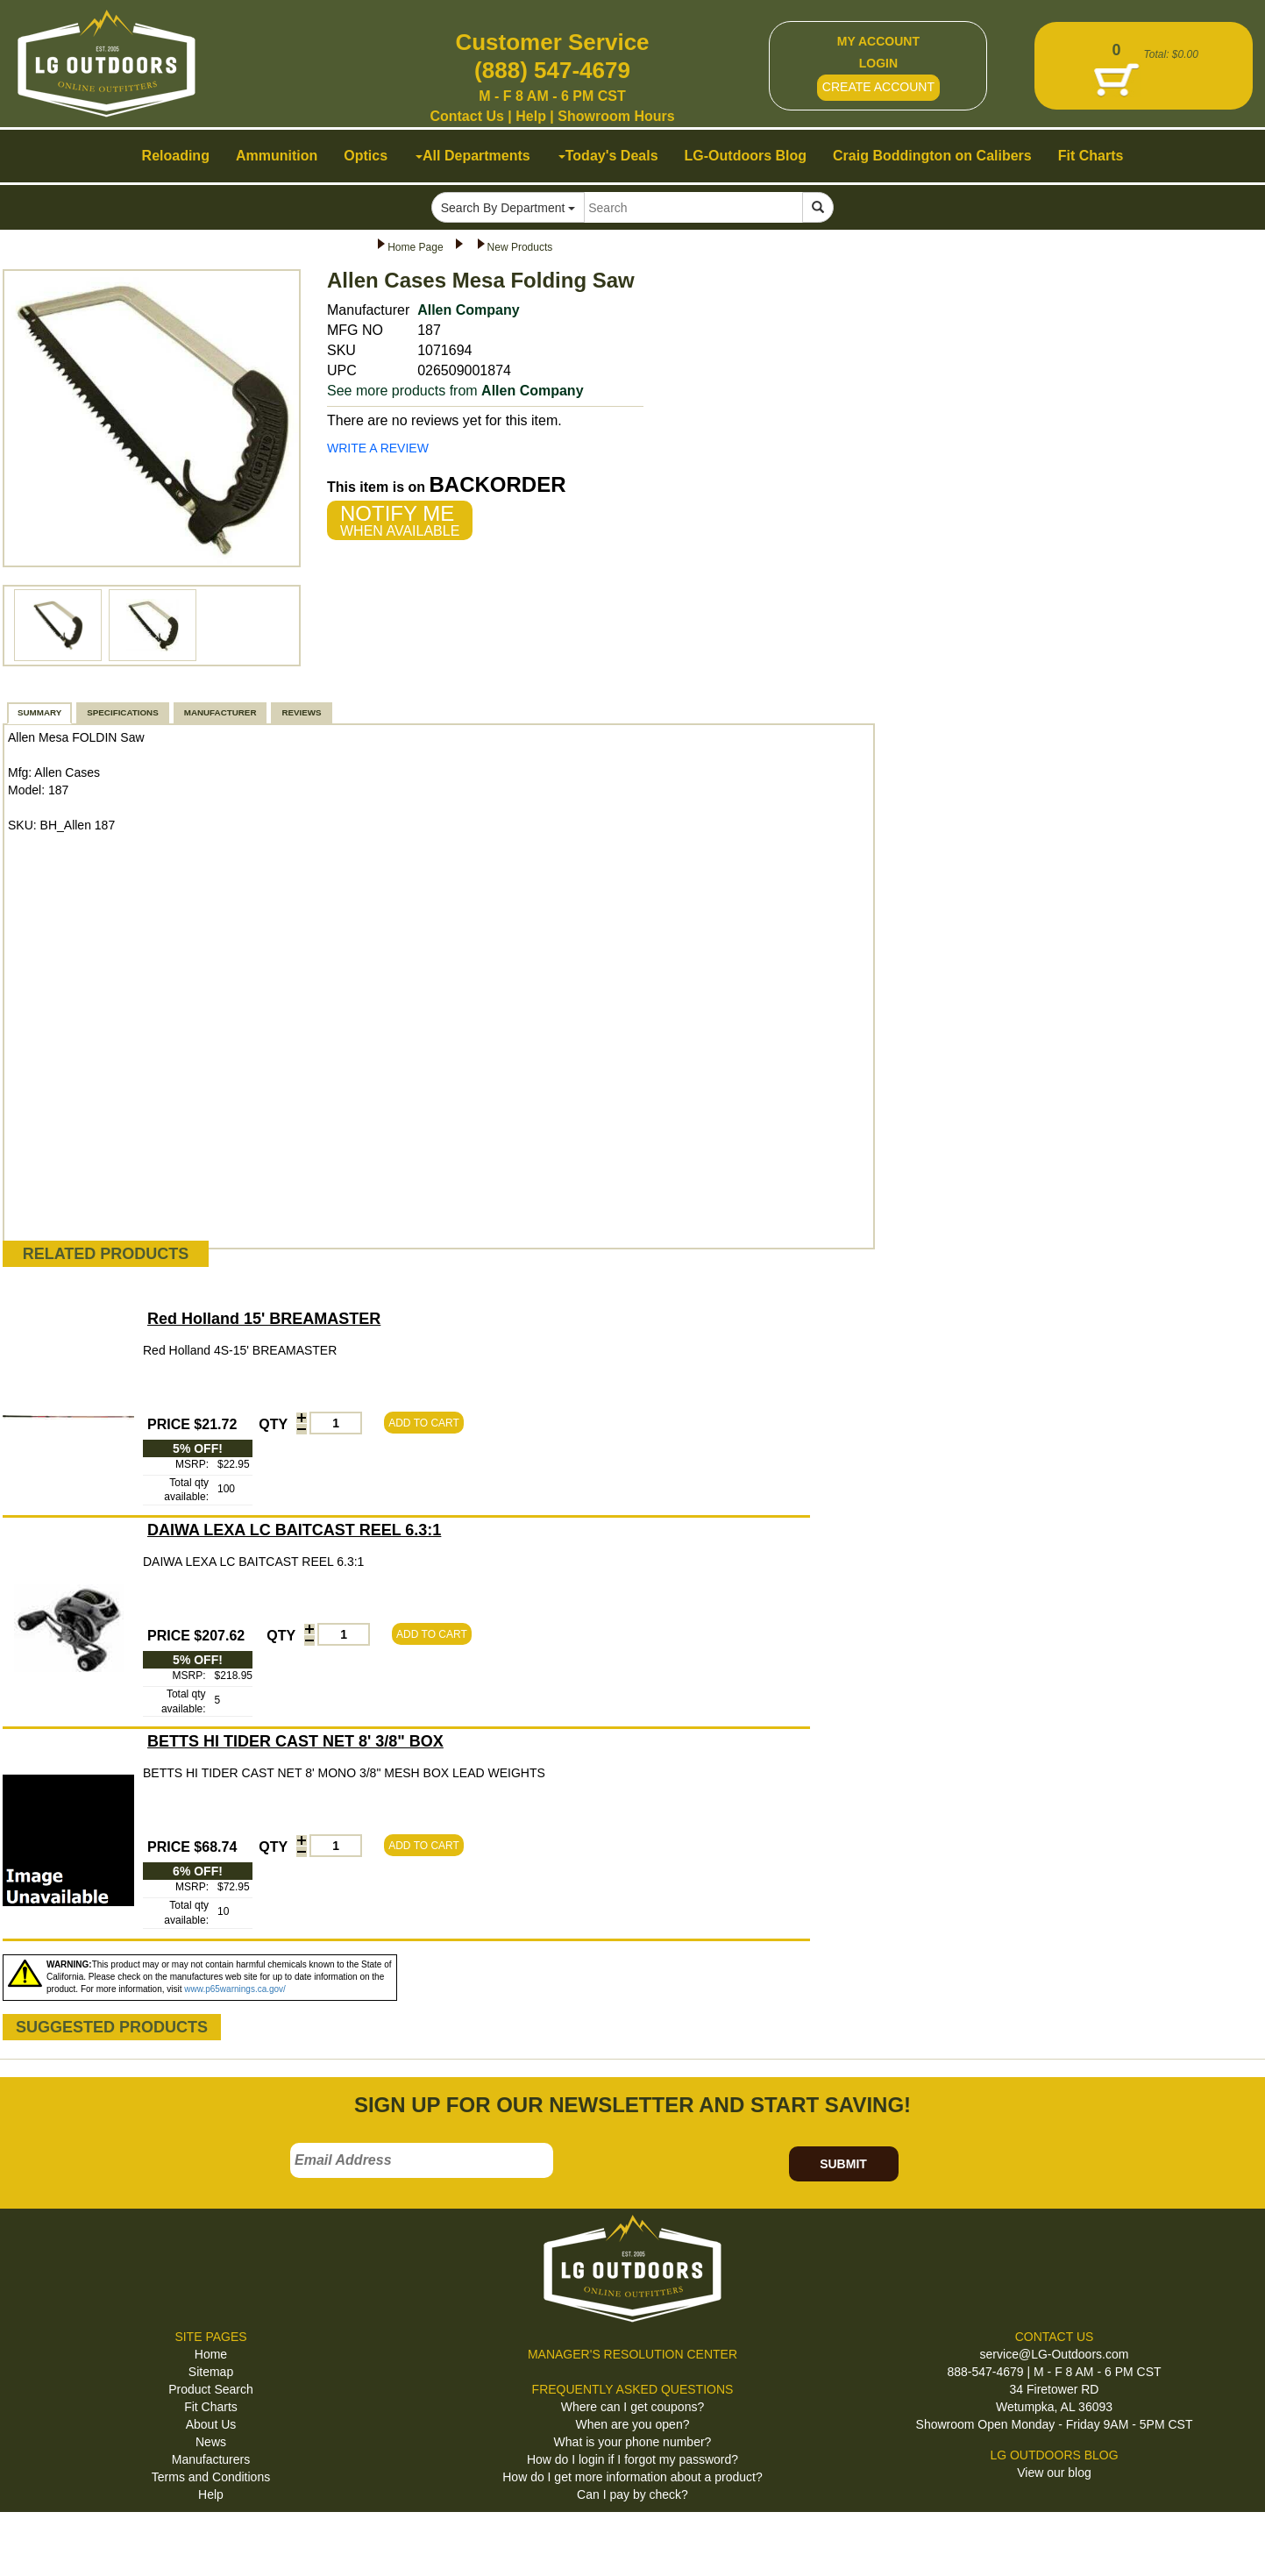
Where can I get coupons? (632, 2407)
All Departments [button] (473, 155)
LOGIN (878, 63)
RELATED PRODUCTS (106, 1254)
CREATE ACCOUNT (878, 87)
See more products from (455, 390)
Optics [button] (365, 155)
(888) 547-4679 (552, 70)
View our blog (1054, 2473)
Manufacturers (211, 2459)
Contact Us (466, 116)
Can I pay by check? (632, 2494)
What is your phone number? (633, 2442)
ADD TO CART (423, 1423)
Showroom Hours (616, 116)
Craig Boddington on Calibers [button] (932, 155)
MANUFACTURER (220, 712)
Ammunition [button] (276, 155)
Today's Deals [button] (608, 155)
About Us (211, 2424)
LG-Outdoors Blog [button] (746, 155)
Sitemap (210, 2372)
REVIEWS (301, 712)
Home (211, 2354)
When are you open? (633, 2424)
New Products (520, 247)
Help (530, 116)
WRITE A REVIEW (378, 448)
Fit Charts (211, 2407)
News (210, 2442)
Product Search (210, 2389)
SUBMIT (843, 2164)
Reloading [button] (176, 155)
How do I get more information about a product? (632, 2477)
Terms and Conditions (211, 2477)
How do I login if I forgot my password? (632, 2459)
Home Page (415, 247)
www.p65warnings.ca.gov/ (235, 1989)
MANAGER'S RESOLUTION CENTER (632, 2354)
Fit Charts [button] (1091, 155)
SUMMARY (39, 712)
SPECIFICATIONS (122, 712)
